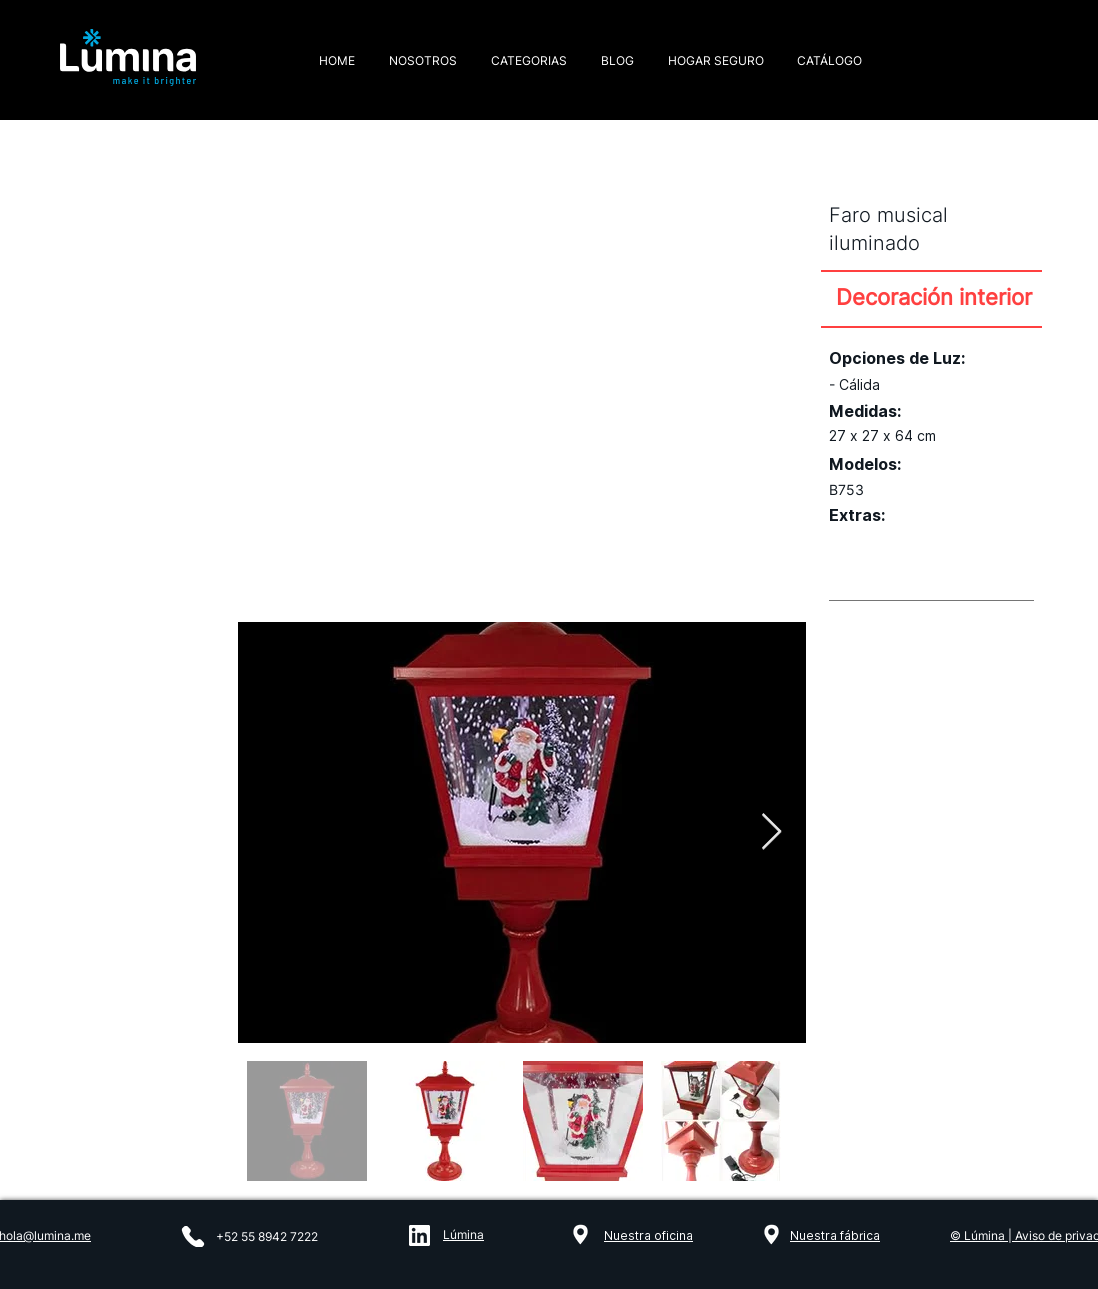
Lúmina (463, 1234)
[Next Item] (771, 832)
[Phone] (193, 1236)
